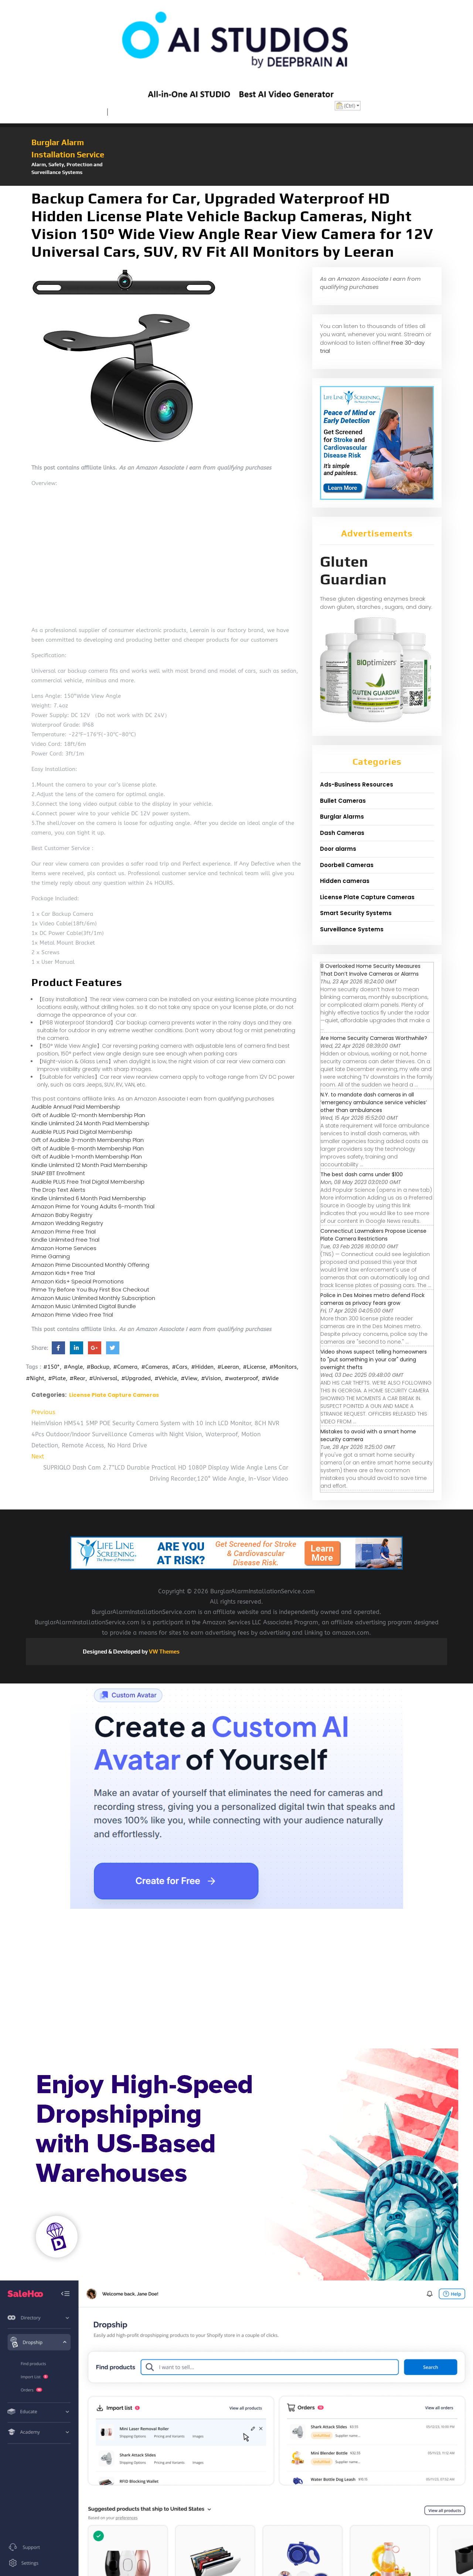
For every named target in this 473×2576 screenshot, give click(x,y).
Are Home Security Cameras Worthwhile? (373, 1038)
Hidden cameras (345, 881)
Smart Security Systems (356, 913)
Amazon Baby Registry (61, 1215)
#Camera (125, 1367)
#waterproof (241, 1378)
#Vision (211, 1378)
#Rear (77, 1378)
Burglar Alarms (342, 816)
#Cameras (154, 1367)
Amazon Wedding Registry (67, 1223)
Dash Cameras (342, 833)
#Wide (270, 1378)
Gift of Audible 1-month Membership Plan (86, 1156)
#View (189, 1378)
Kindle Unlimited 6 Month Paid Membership (88, 1198)
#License (254, 1367)
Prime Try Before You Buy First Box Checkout (90, 1289)
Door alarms (338, 849)
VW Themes (164, 1651)
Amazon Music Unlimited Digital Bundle (83, 1306)
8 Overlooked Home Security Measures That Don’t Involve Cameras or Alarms (370, 969)
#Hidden (202, 1367)
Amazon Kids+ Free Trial (63, 1273)
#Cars (179, 1367)
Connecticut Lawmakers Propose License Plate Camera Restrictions (373, 1234)
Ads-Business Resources (356, 784)
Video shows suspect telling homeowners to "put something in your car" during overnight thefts (373, 1359)
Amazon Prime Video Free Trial (72, 1314)
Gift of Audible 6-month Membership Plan (87, 1148)
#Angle (73, 1367)
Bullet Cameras (343, 801)
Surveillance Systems (352, 929)
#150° (51, 1367)
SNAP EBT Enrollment (58, 1173)
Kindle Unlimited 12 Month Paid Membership (89, 1165)
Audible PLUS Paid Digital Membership (81, 1132)
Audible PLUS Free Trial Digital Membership (87, 1181)
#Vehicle (165, 1378)
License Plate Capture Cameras (114, 1395)
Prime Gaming (50, 1256)
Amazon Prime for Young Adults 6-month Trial (92, 1206)
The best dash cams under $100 (361, 1174)
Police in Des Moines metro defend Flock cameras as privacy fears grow (372, 1299)
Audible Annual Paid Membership (75, 1106)
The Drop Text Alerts (58, 1190)
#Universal (103, 1378)
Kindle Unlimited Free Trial (65, 1239)
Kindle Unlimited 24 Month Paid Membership (90, 1123)
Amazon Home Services (63, 1248)
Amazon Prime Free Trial (63, 1231)
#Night (35, 1378)
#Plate (57, 1378)
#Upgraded (136, 1378)
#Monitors (283, 1367)
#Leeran (228, 1367)
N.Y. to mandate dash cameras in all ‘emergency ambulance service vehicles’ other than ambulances (373, 1102)
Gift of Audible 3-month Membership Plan (87, 1140)
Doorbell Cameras (347, 865)
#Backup (97, 1367)
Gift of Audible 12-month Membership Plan (88, 1115)
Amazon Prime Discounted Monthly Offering (90, 1265)
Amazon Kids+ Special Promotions (77, 1281)
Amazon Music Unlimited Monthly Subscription (93, 1298)
